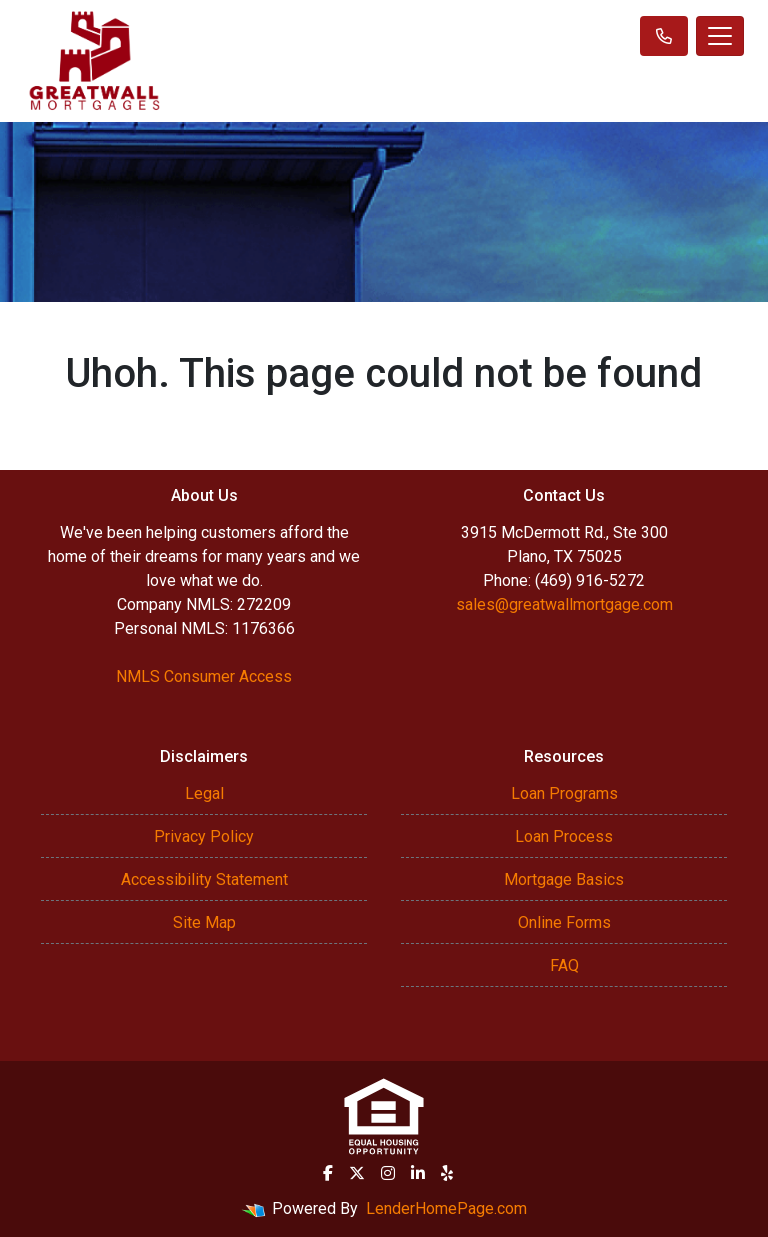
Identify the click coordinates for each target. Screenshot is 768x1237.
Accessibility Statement (204, 879)
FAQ (564, 965)
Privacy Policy (204, 836)
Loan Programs (564, 793)
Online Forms (564, 922)
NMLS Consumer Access (204, 676)
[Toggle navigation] (720, 36)
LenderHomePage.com (446, 1208)
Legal (204, 793)
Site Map (204, 922)
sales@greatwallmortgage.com (564, 604)
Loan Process (564, 836)
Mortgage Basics (564, 879)
